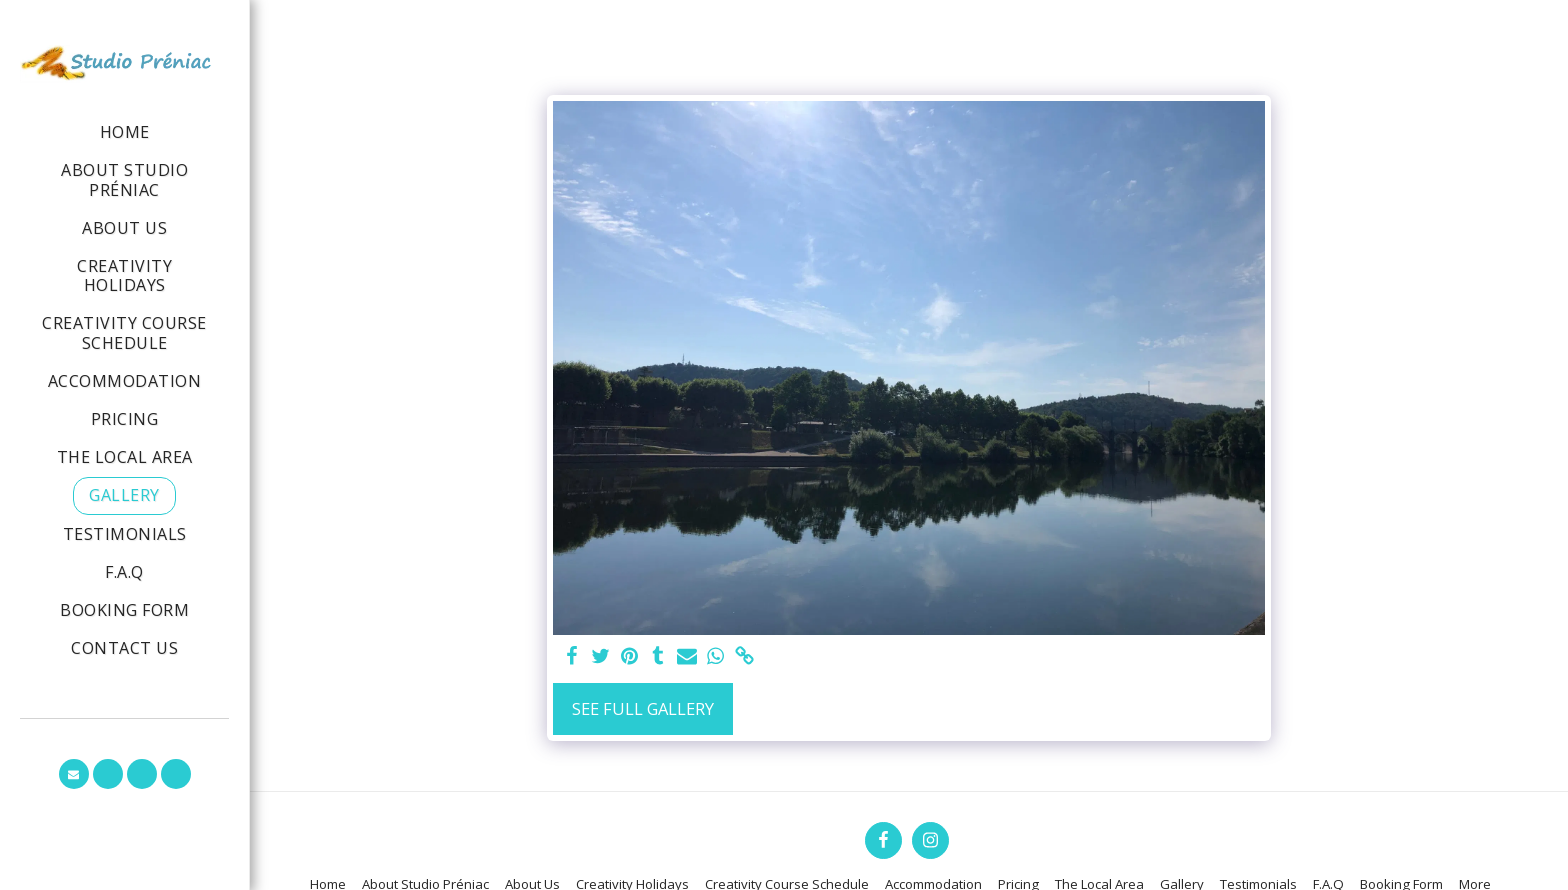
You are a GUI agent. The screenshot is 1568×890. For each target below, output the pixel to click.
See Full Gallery (643, 708)
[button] (74, 774)
